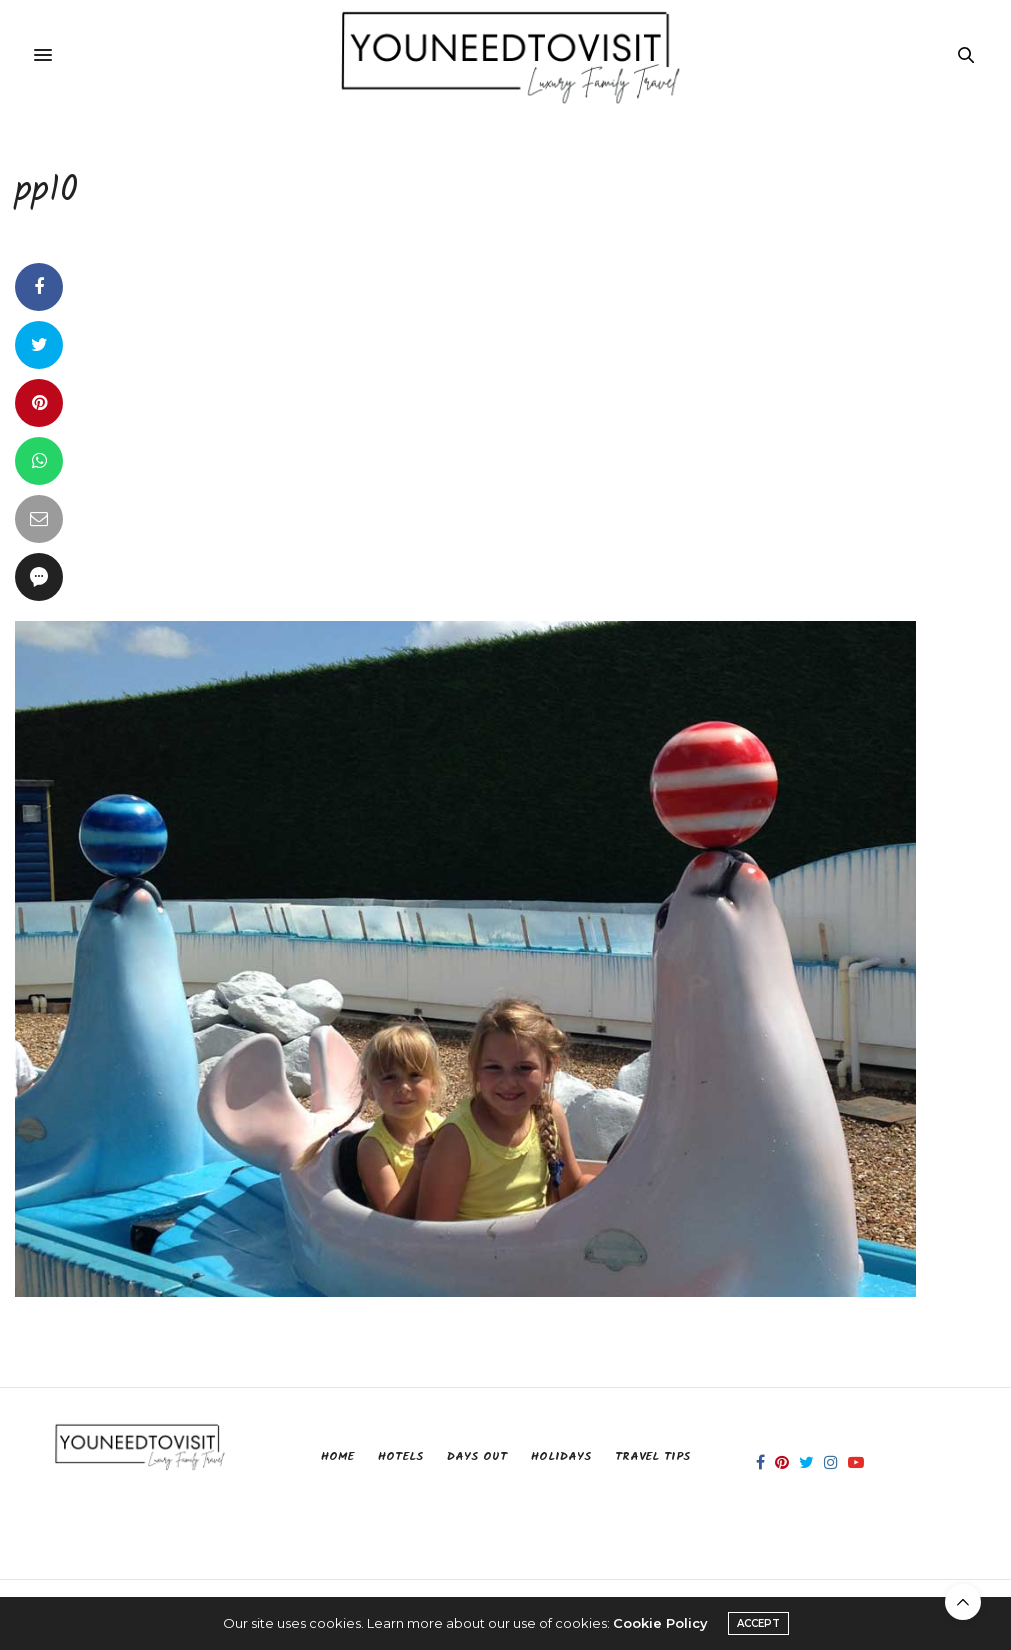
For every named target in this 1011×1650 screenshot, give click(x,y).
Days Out (477, 1456)
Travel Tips (652, 1456)
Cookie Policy (660, 1623)
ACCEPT (758, 1623)
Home (337, 1456)
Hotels (400, 1456)
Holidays (561, 1456)
